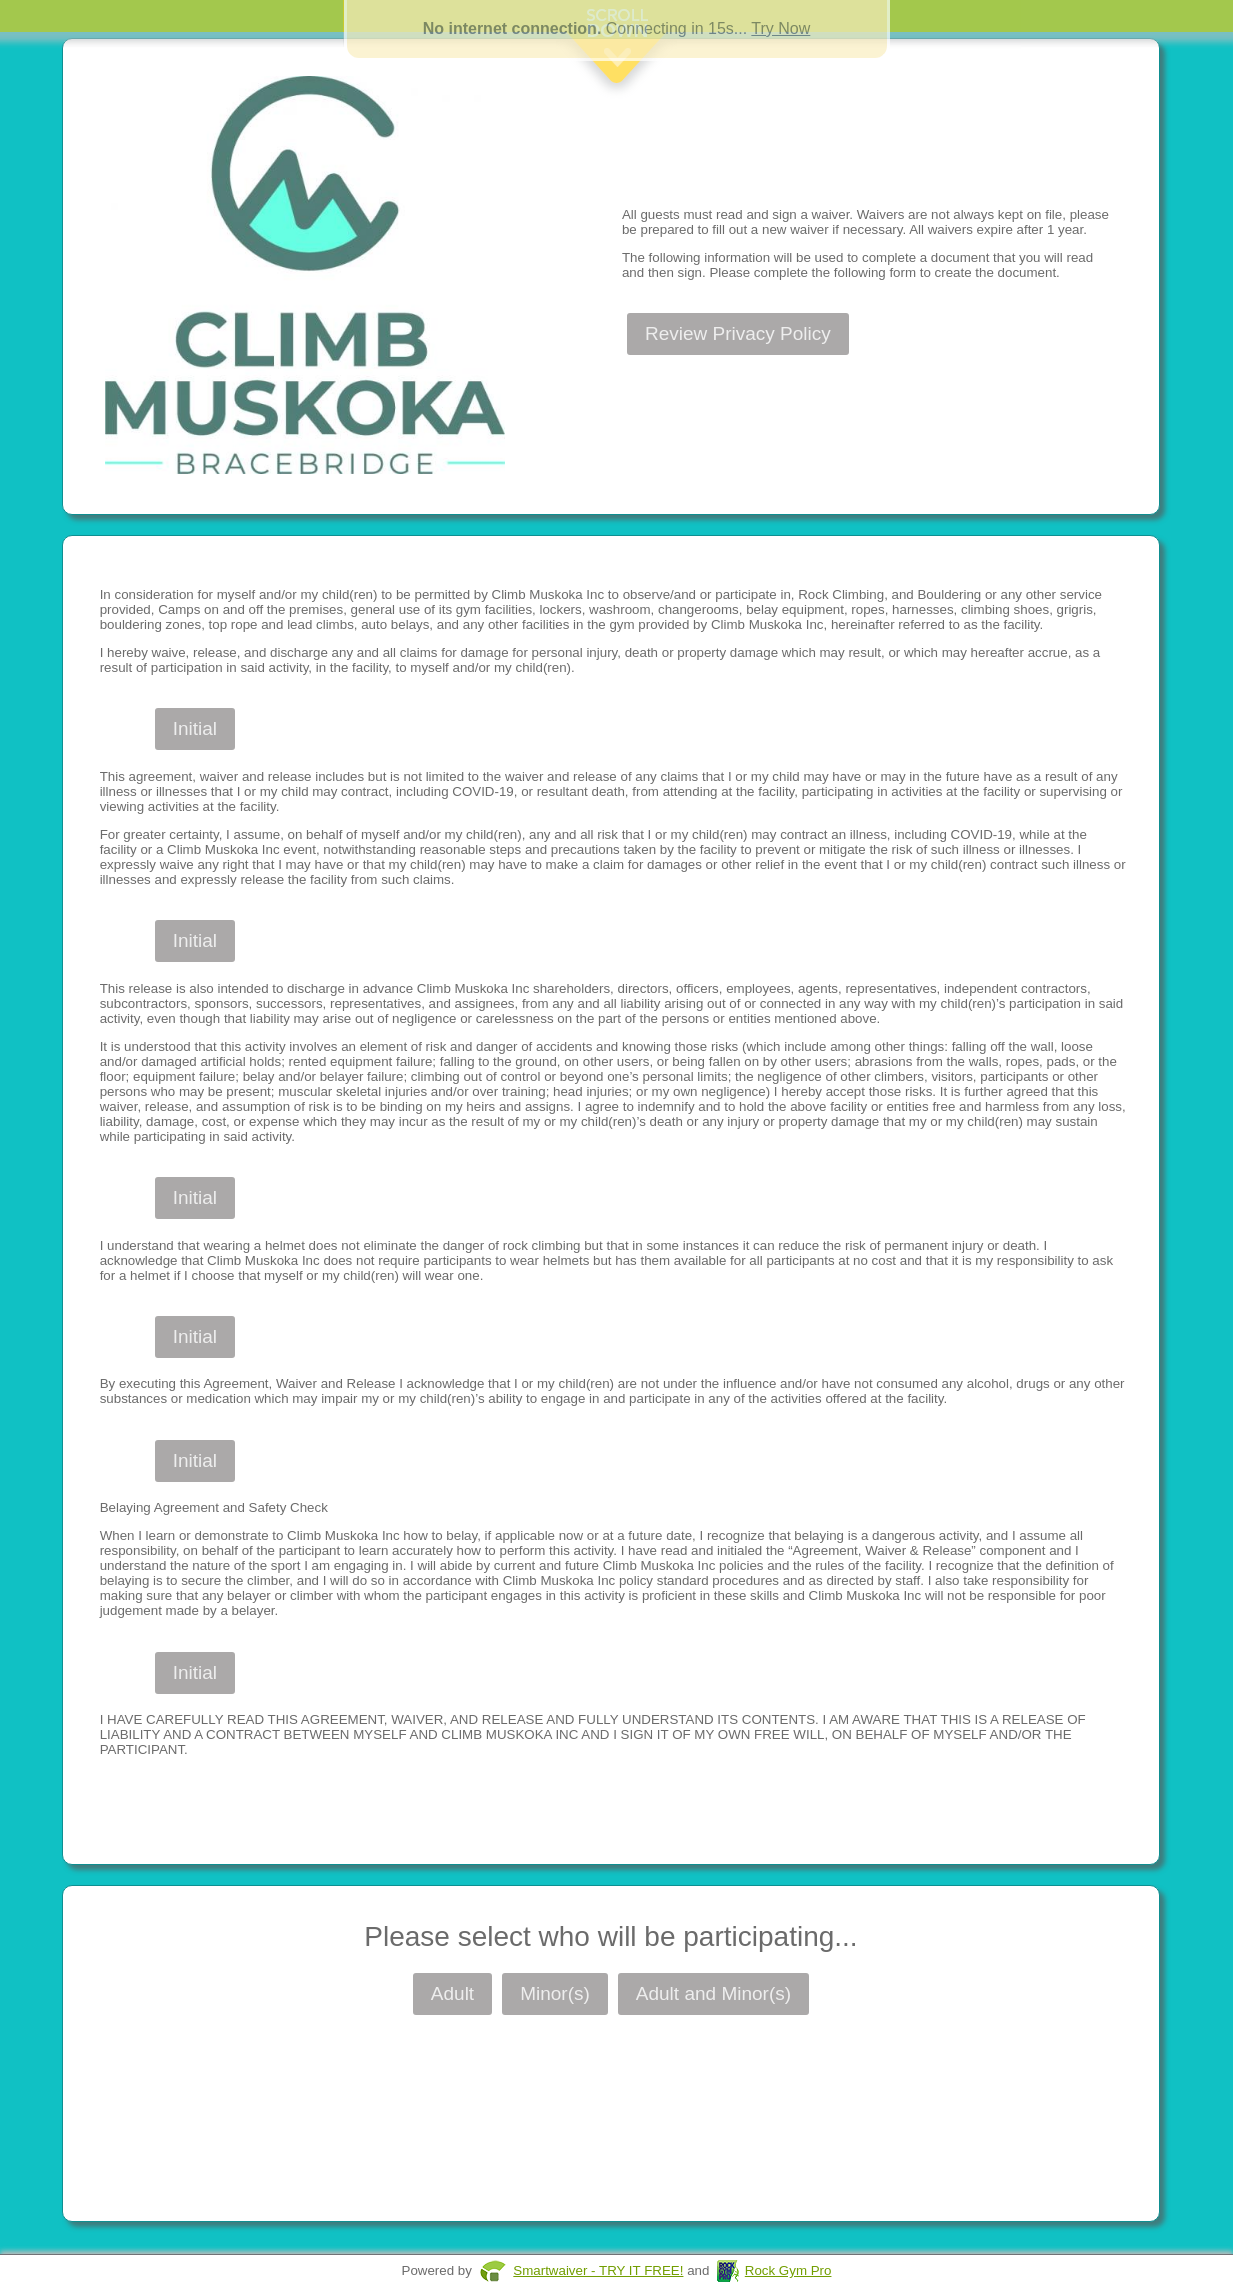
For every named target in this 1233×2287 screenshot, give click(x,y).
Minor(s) (555, 1993)
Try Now (780, 28)
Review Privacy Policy (738, 333)
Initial (195, 728)
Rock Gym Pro (788, 2270)
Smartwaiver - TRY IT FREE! (598, 2270)
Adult (452, 1993)
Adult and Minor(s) (713, 1993)
